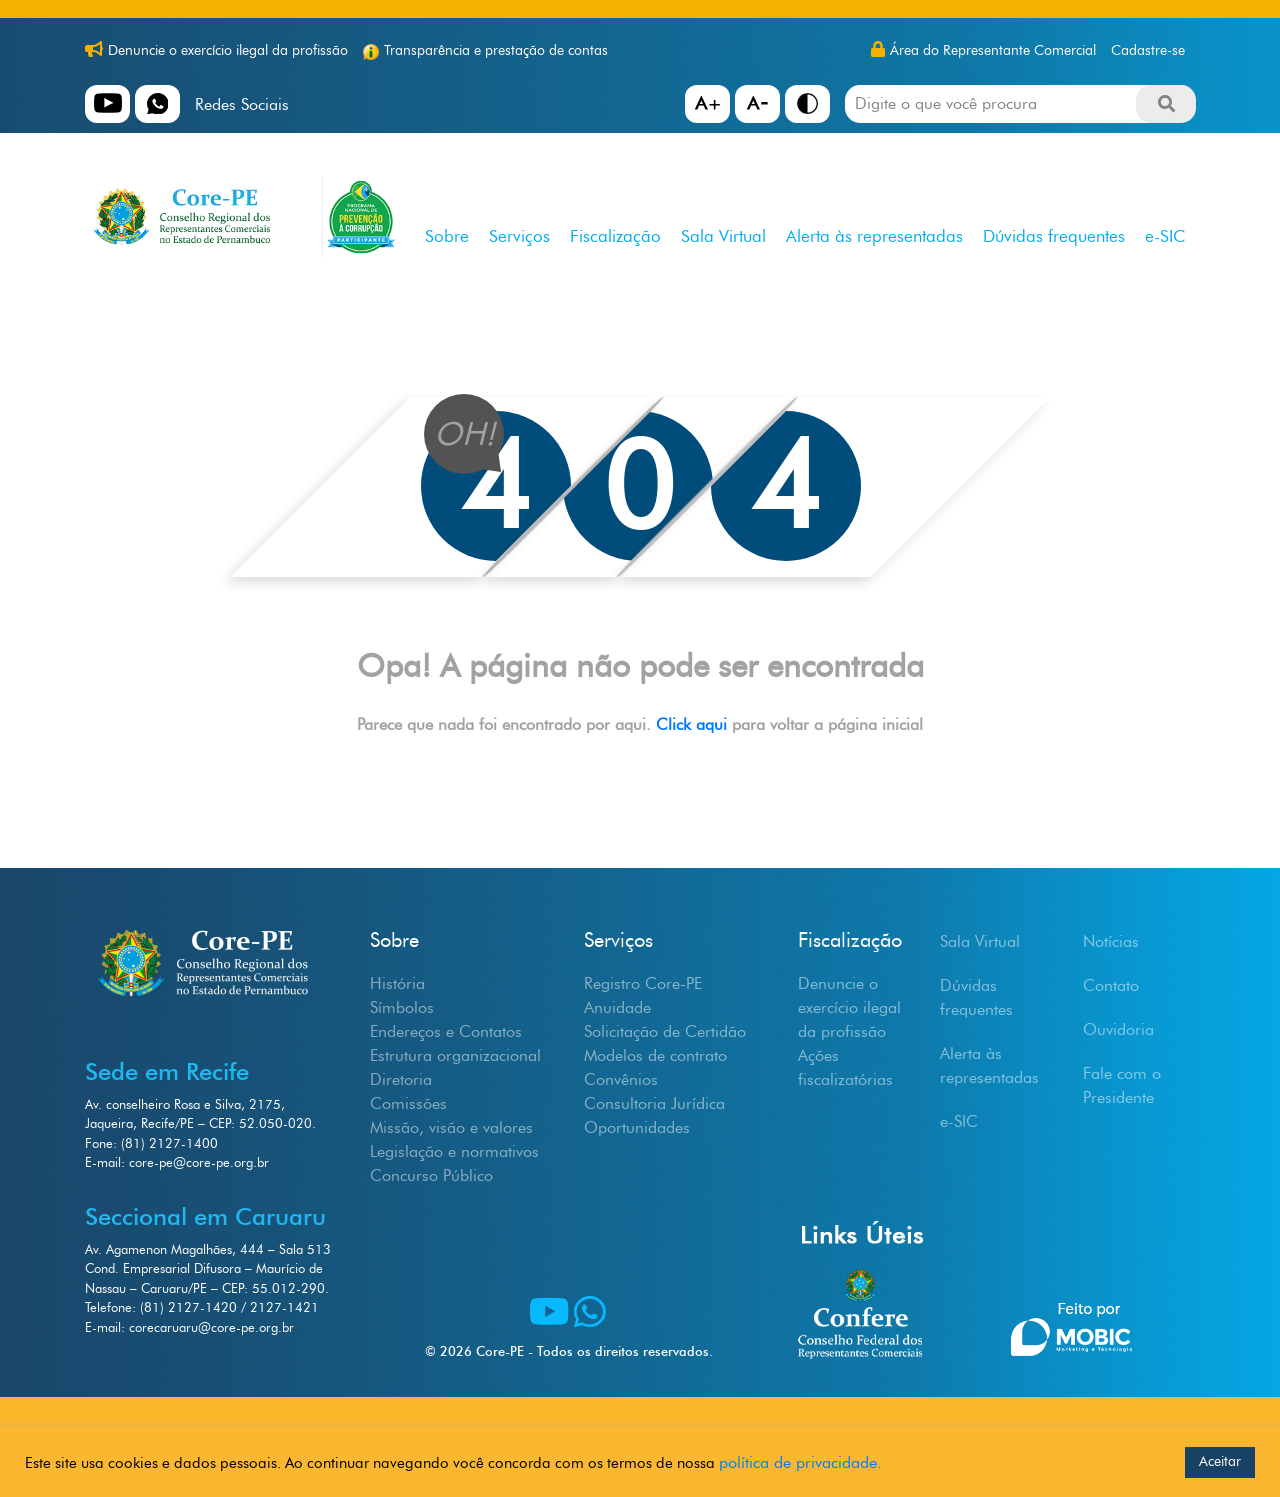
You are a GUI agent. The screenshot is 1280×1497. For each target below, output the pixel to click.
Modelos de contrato (655, 1055)
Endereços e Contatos (446, 1031)
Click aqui (694, 724)
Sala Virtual (723, 236)
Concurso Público (431, 1175)
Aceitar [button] (1220, 1461)
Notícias (1111, 941)
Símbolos (402, 1007)
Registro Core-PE (643, 983)
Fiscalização (615, 236)
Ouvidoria (1118, 1029)
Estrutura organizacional (455, 1055)
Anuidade (617, 1007)
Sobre (447, 236)
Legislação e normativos (454, 1151)
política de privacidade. (800, 1462)
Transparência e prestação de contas (496, 50)
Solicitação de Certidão (665, 1031)
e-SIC (1165, 236)
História (397, 983)
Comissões (408, 1103)
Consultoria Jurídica (654, 1103)
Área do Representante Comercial (993, 50)
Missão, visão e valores (451, 1127)
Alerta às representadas (874, 236)
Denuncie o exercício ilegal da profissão (228, 50)
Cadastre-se (1148, 50)
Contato (1111, 985)
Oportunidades (637, 1127)
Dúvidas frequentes (1054, 236)
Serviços (519, 236)
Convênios (621, 1079)
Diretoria (401, 1079)
